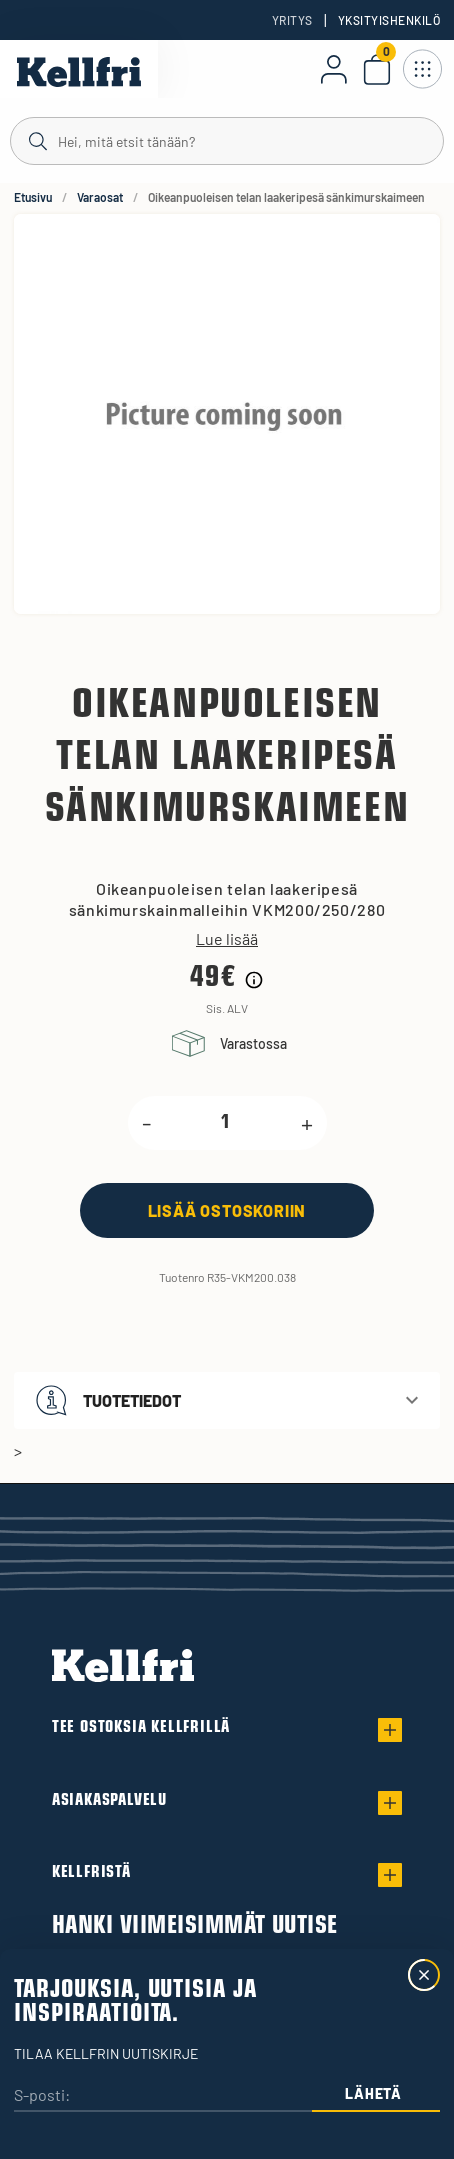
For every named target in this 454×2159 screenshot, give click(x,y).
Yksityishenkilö (389, 20)
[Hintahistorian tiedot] (254, 980)
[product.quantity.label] (226, 1123)
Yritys (292, 20)
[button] (227, 1400)
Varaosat (100, 197)
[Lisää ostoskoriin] (227, 1210)
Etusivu (33, 197)
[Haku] (227, 140)
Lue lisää (227, 939)
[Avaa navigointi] (422, 69)
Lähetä (373, 2093)
